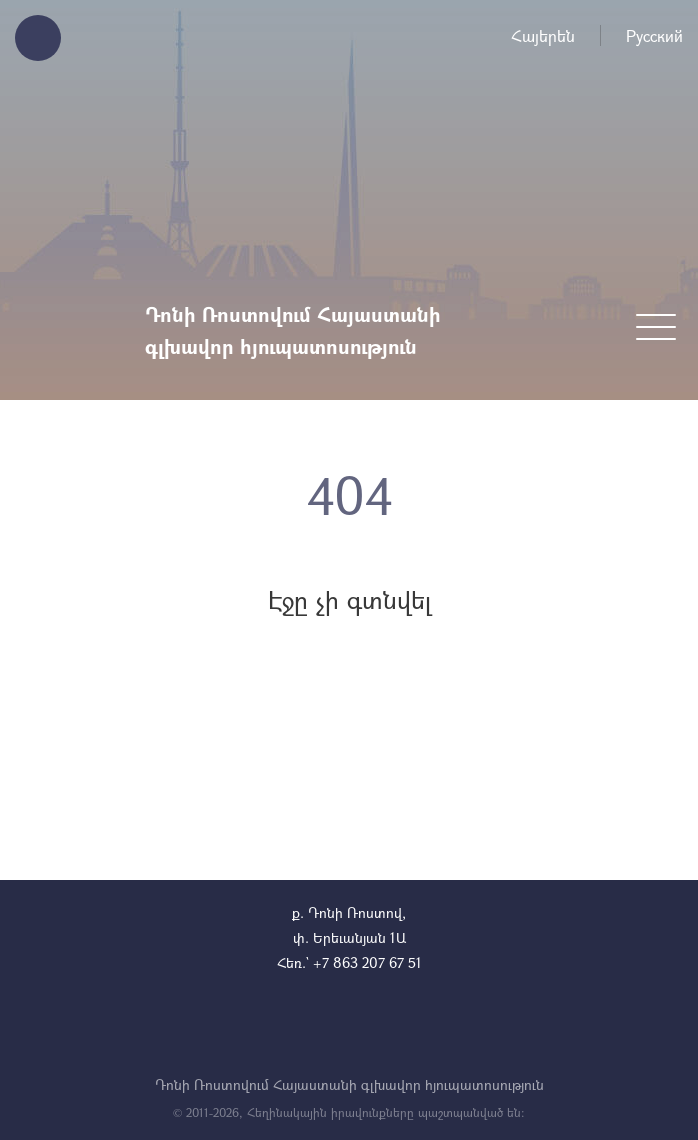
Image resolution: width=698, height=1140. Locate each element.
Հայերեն (543, 35)
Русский (654, 35)
